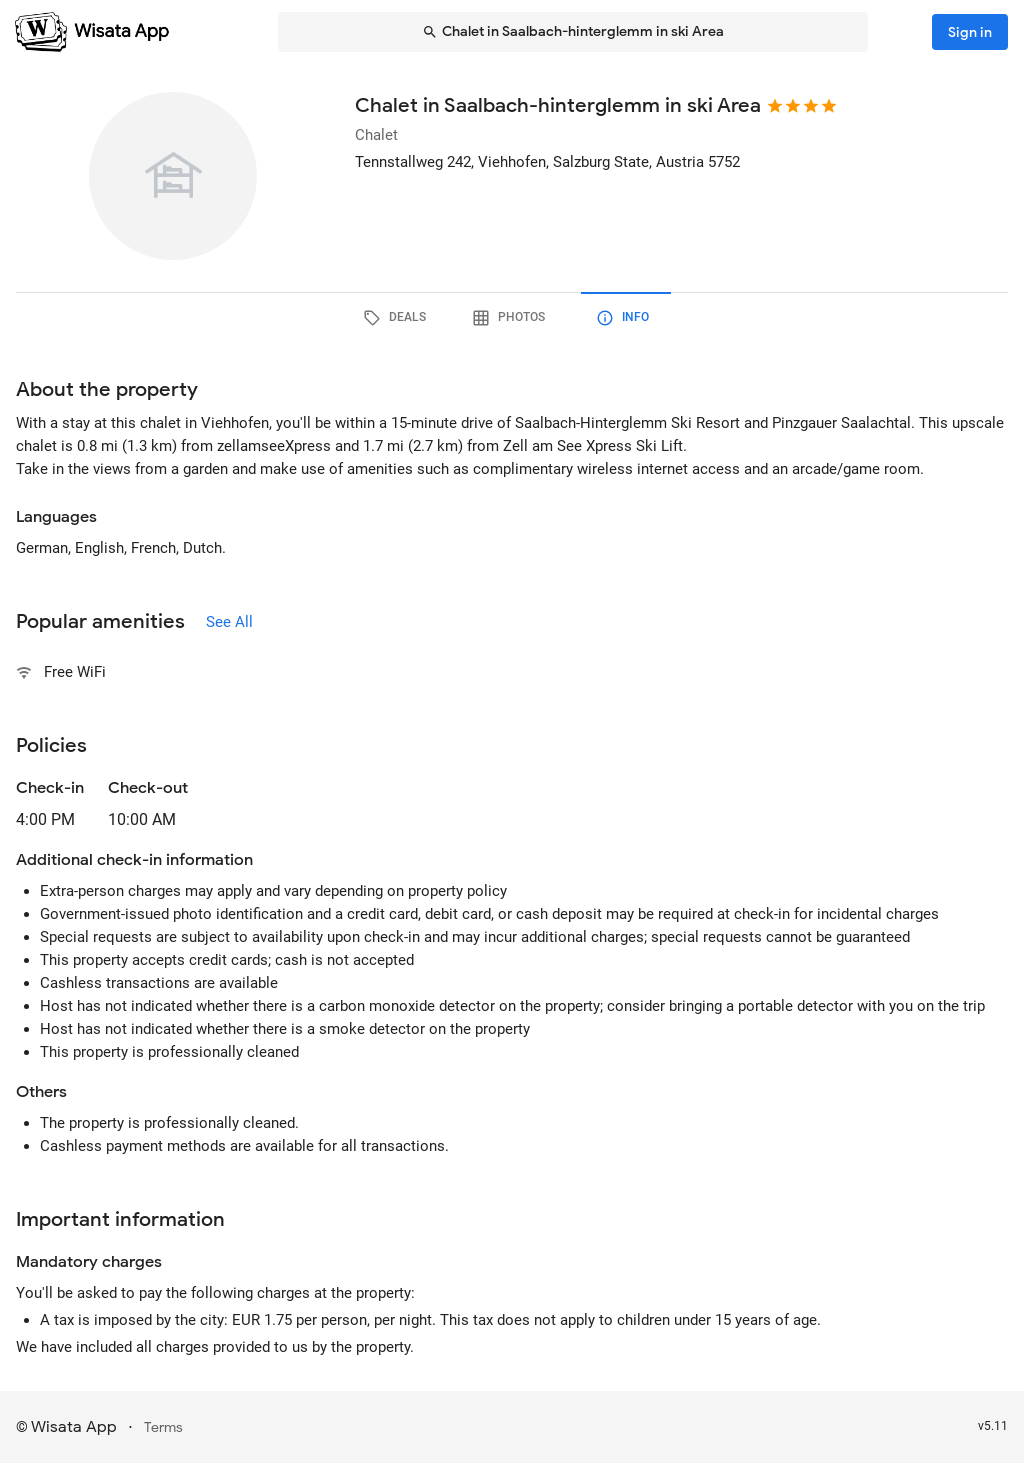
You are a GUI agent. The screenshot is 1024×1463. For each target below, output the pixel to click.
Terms (163, 1427)
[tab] (398, 318)
